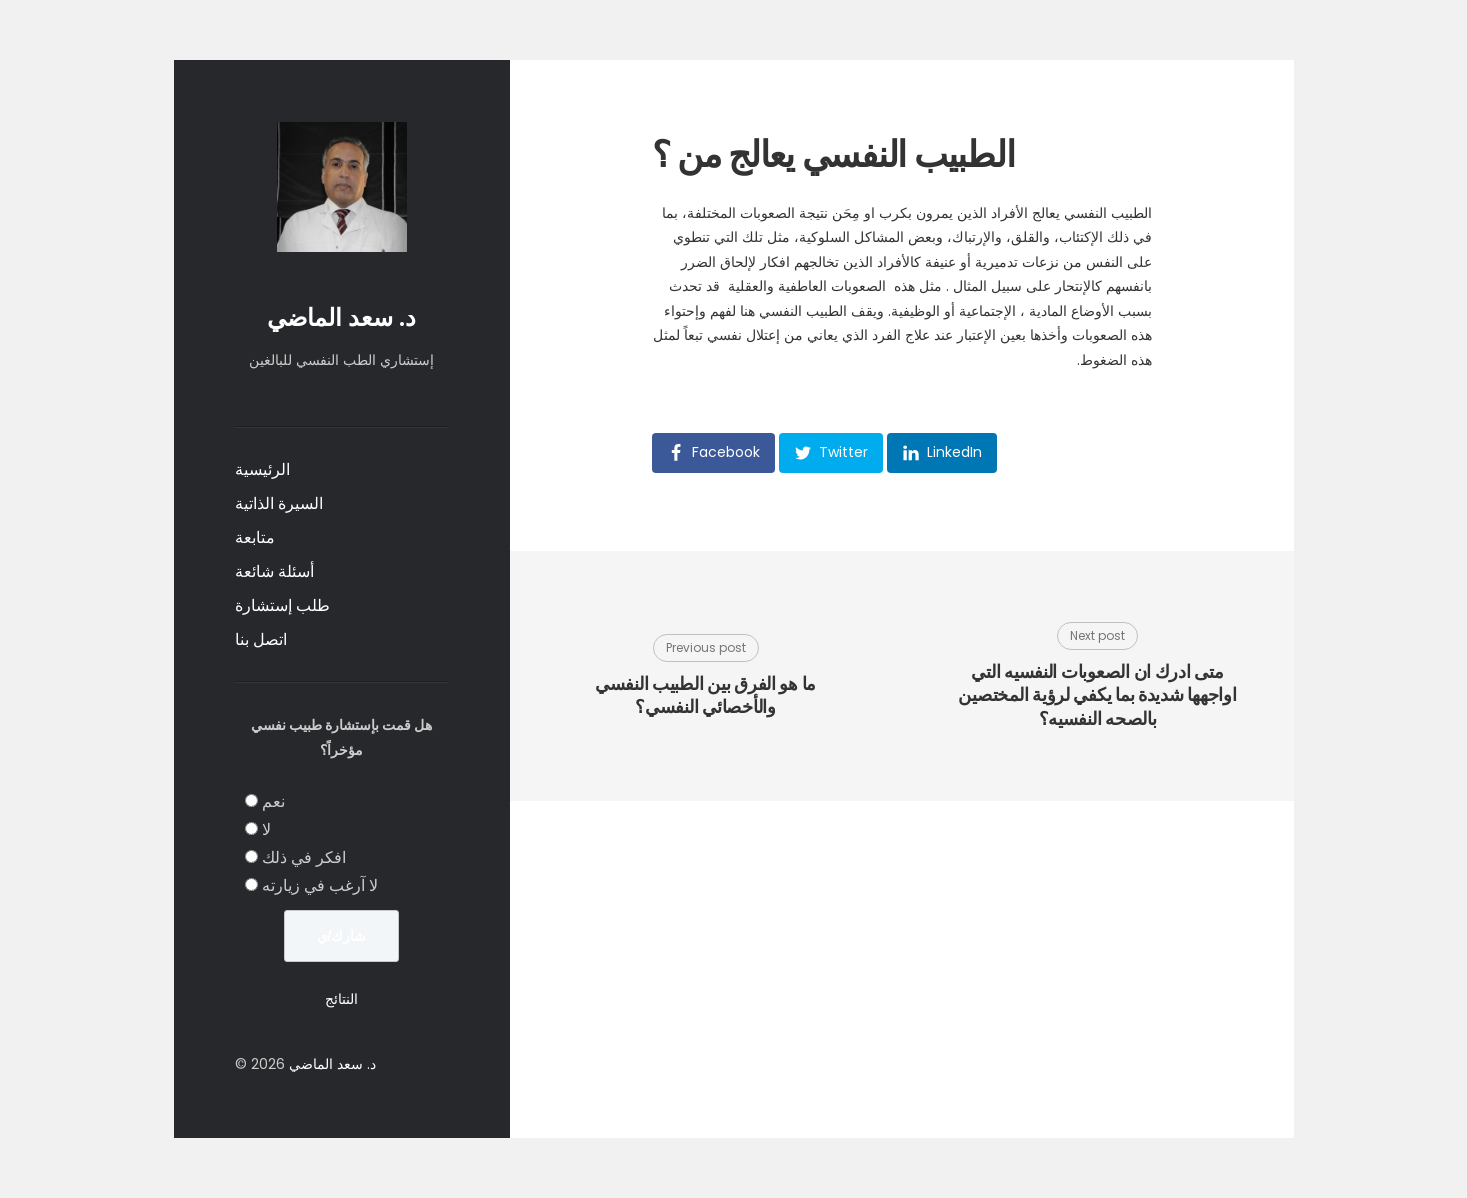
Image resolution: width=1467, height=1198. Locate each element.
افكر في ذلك (304, 857)
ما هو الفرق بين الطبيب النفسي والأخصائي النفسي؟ (705, 695)
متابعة (255, 537)
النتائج (341, 999)
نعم (273, 801)
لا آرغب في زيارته (320, 885)
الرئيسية (262, 469)
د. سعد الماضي (341, 317)
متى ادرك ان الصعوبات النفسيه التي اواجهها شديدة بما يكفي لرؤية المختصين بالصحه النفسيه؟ (1097, 695)
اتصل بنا (261, 639)
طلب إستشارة (282, 605)
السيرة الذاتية (279, 503)
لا (266, 829)
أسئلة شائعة (274, 571)
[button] (713, 453)
